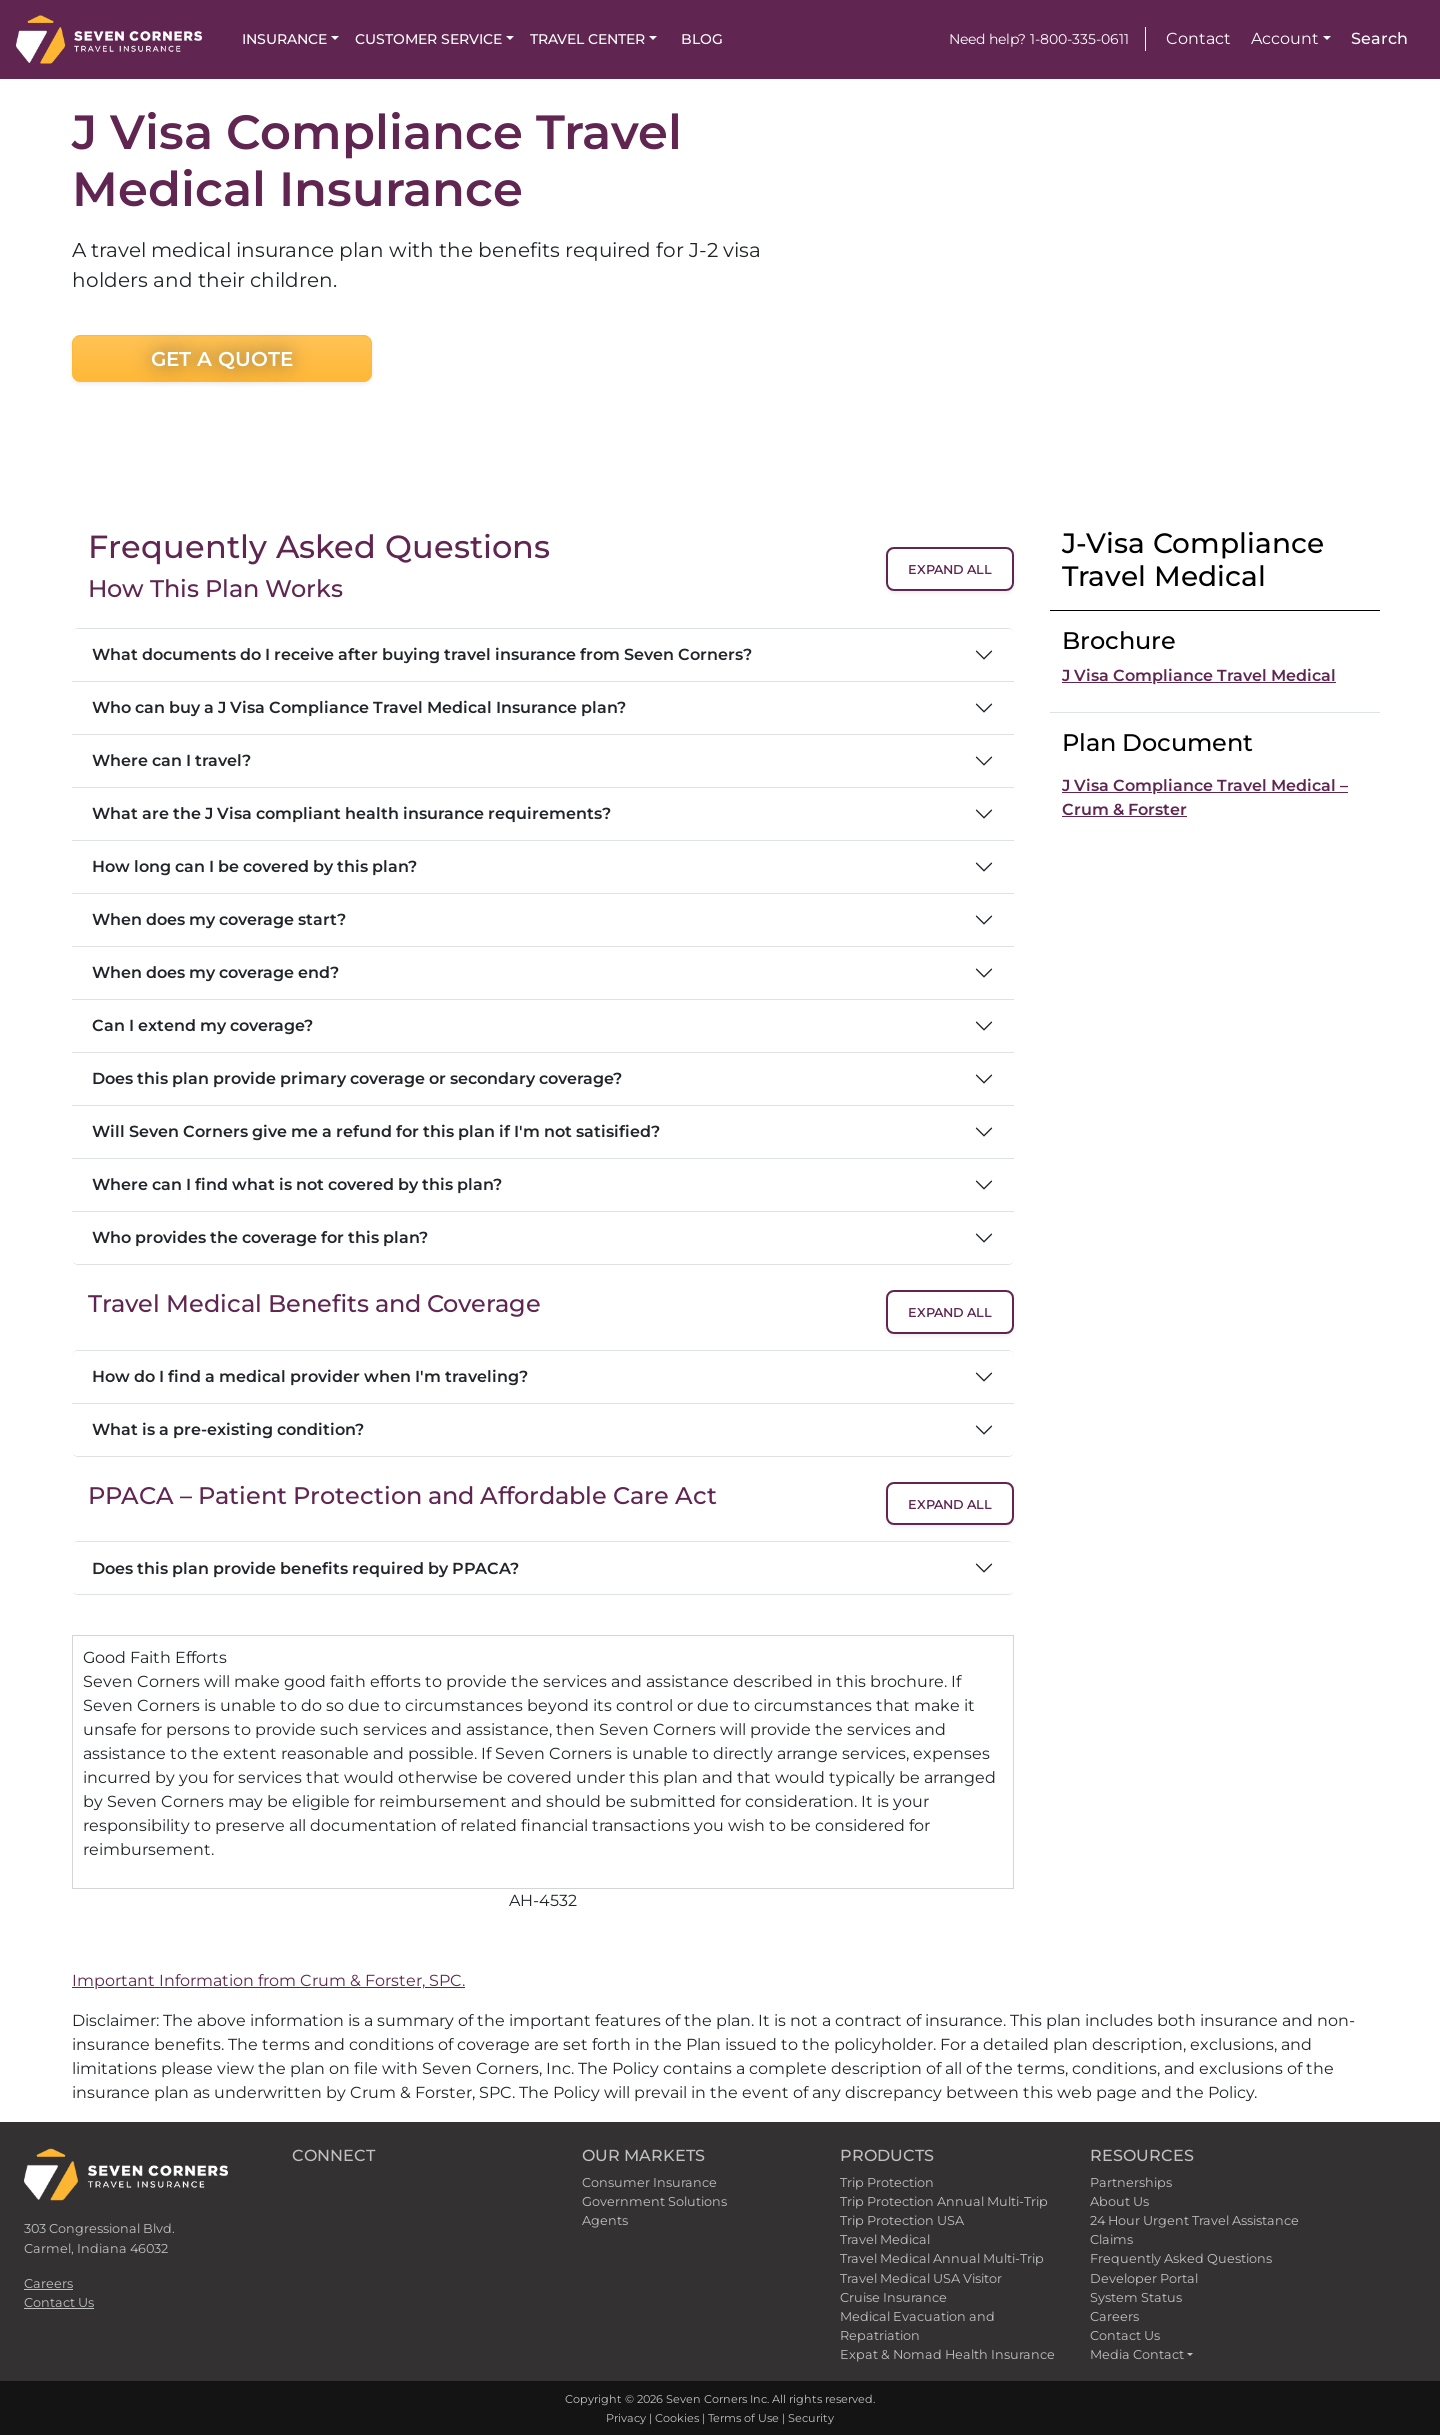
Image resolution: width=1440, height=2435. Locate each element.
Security (811, 2418)
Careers (48, 2283)
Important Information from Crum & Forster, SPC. (268, 1980)
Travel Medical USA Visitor (921, 2278)
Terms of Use (743, 2418)
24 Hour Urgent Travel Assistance (1194, 2220)
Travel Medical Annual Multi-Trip (942, 2258)
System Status (1136, 2297)
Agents (605, 2220)
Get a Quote (222, 359)
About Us (1119, 2201)
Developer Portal (1144, 2278)
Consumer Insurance (649, 2182)
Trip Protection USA (902, 2220)
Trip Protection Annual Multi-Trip (944, 2201)
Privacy (626, 2418)
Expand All (950, 569)
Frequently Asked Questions (1181, 2258)
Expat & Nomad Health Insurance (947, 2354)
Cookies (677, 2418)
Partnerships (1131, 2182)
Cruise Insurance (893, 2297)
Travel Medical (885, 2239)
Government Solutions (654, 2201)
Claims (1111, 2239)
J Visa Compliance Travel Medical (1199, 675)
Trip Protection (887, 2182)
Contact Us (59, 2302)
